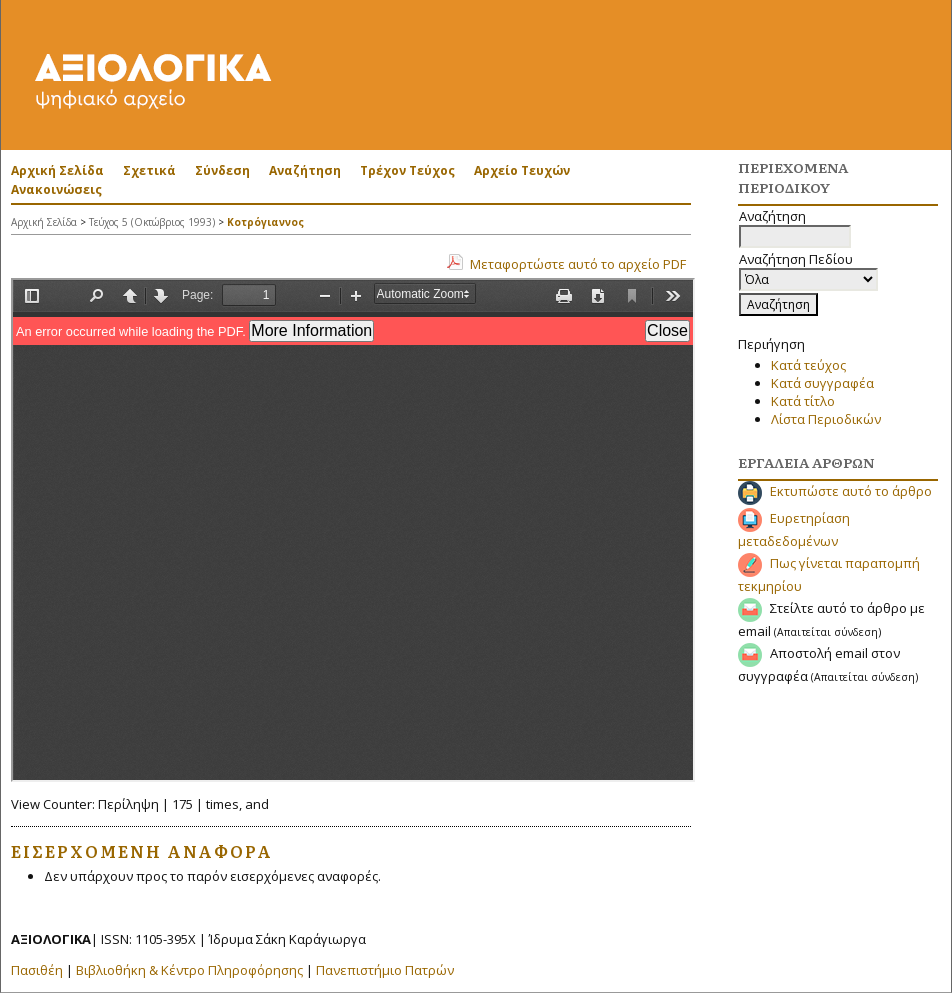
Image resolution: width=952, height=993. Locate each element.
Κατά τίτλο (803, 401)
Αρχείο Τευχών (522, 170)
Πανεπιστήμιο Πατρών (385, 970)
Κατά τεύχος (808, 365)
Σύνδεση (222, 170)
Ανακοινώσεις (56, 189)
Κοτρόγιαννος (265, 222)
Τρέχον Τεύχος (407, 170)
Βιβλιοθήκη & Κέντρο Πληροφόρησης (189, 970)
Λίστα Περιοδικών (826, 419)
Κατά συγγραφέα (822, 383)
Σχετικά (149, 170)
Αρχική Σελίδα (57, 170)
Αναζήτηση (305, 170)
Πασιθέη (37, 970)
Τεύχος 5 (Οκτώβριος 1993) (152, 222)
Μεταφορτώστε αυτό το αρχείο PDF (578, 264)
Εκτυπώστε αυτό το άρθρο (851, 491)
